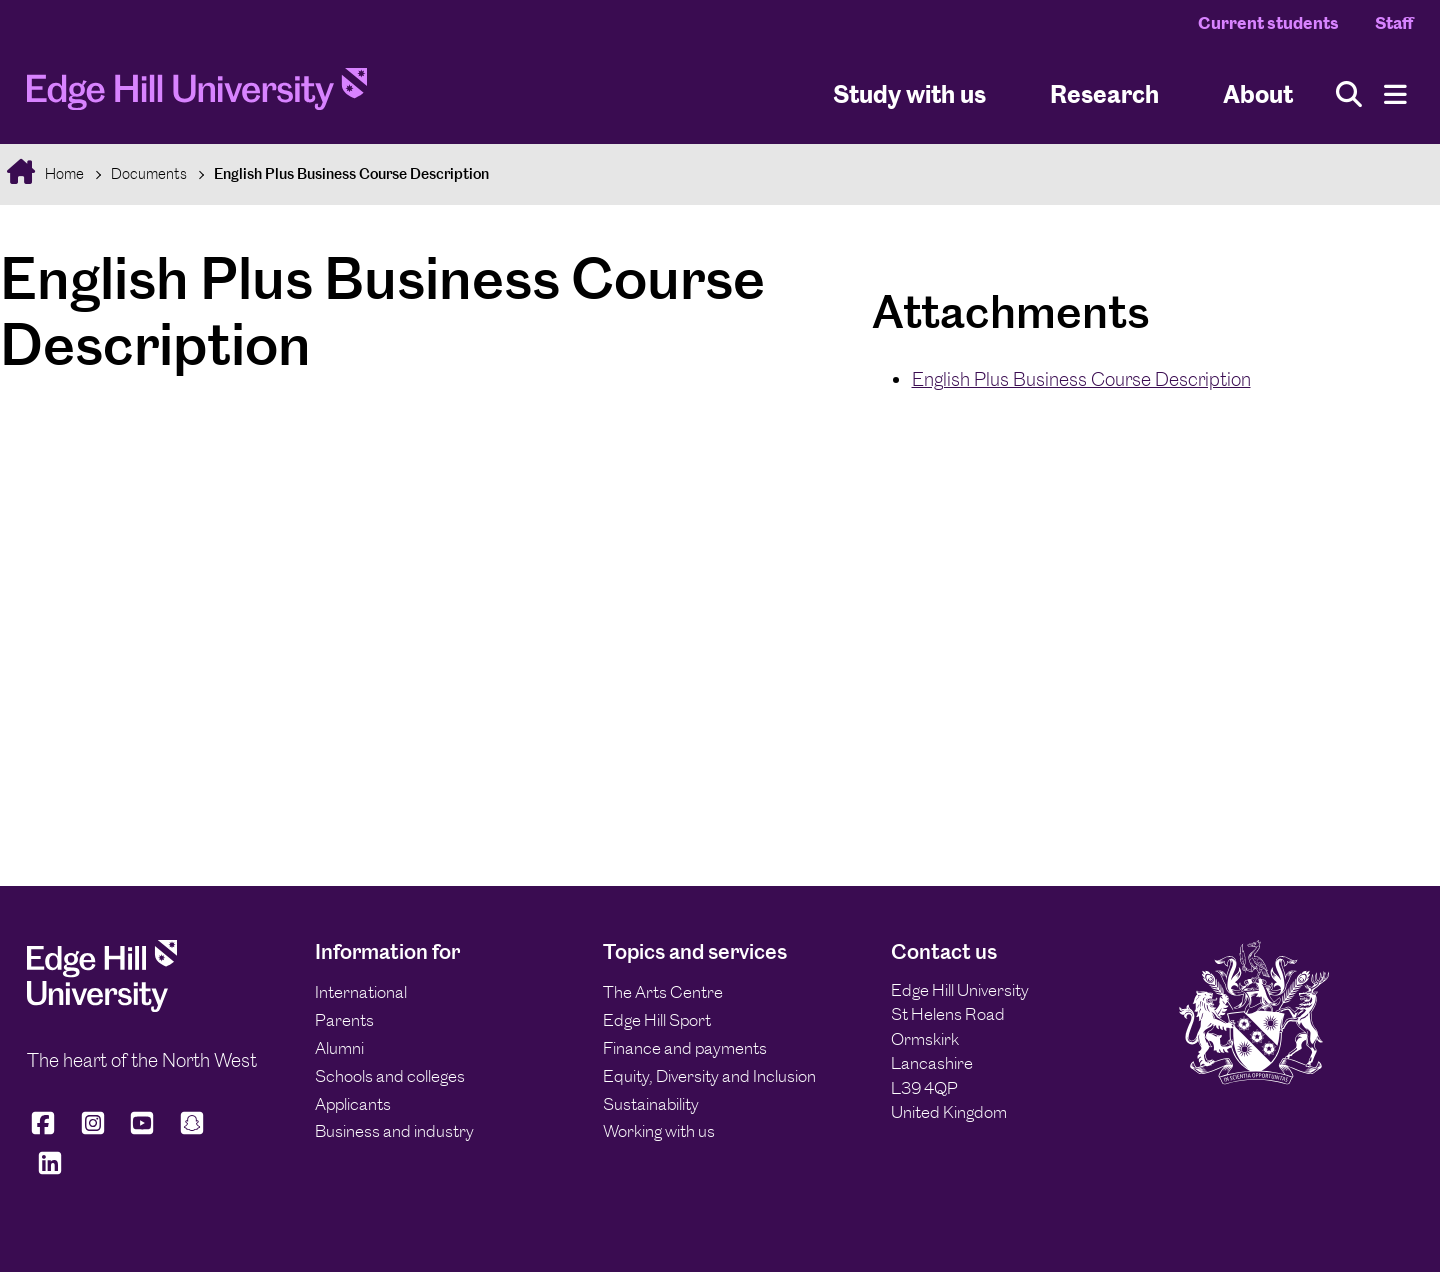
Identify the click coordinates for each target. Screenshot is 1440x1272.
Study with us (909, 93)
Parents (344, 1020)
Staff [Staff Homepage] (1394, 23)
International (361, 992)
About (1258, 93)
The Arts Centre (663, 992)
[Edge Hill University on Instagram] (93, 1131)
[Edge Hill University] (102, 1006)
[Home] (197, 95)
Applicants (353, 1104)
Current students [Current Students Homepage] (1268, 23)
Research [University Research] (1104, 93)
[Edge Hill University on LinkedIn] (50, 1171)
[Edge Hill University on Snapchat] (192, 1131)
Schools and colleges (390, 1076)
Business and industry (394, 1131)
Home (63, 173)
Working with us (659, 1131)
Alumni (339, 1048)
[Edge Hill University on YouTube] (142, 1131)
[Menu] (1395, 94)
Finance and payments (685, 1048)
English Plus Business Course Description (351, 173)
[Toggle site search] (1349, 94)
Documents (149, 173)
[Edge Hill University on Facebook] (46, 1131)
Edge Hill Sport (657, 1020)
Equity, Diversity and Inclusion (709, 1076)
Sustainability (651, 1104)
